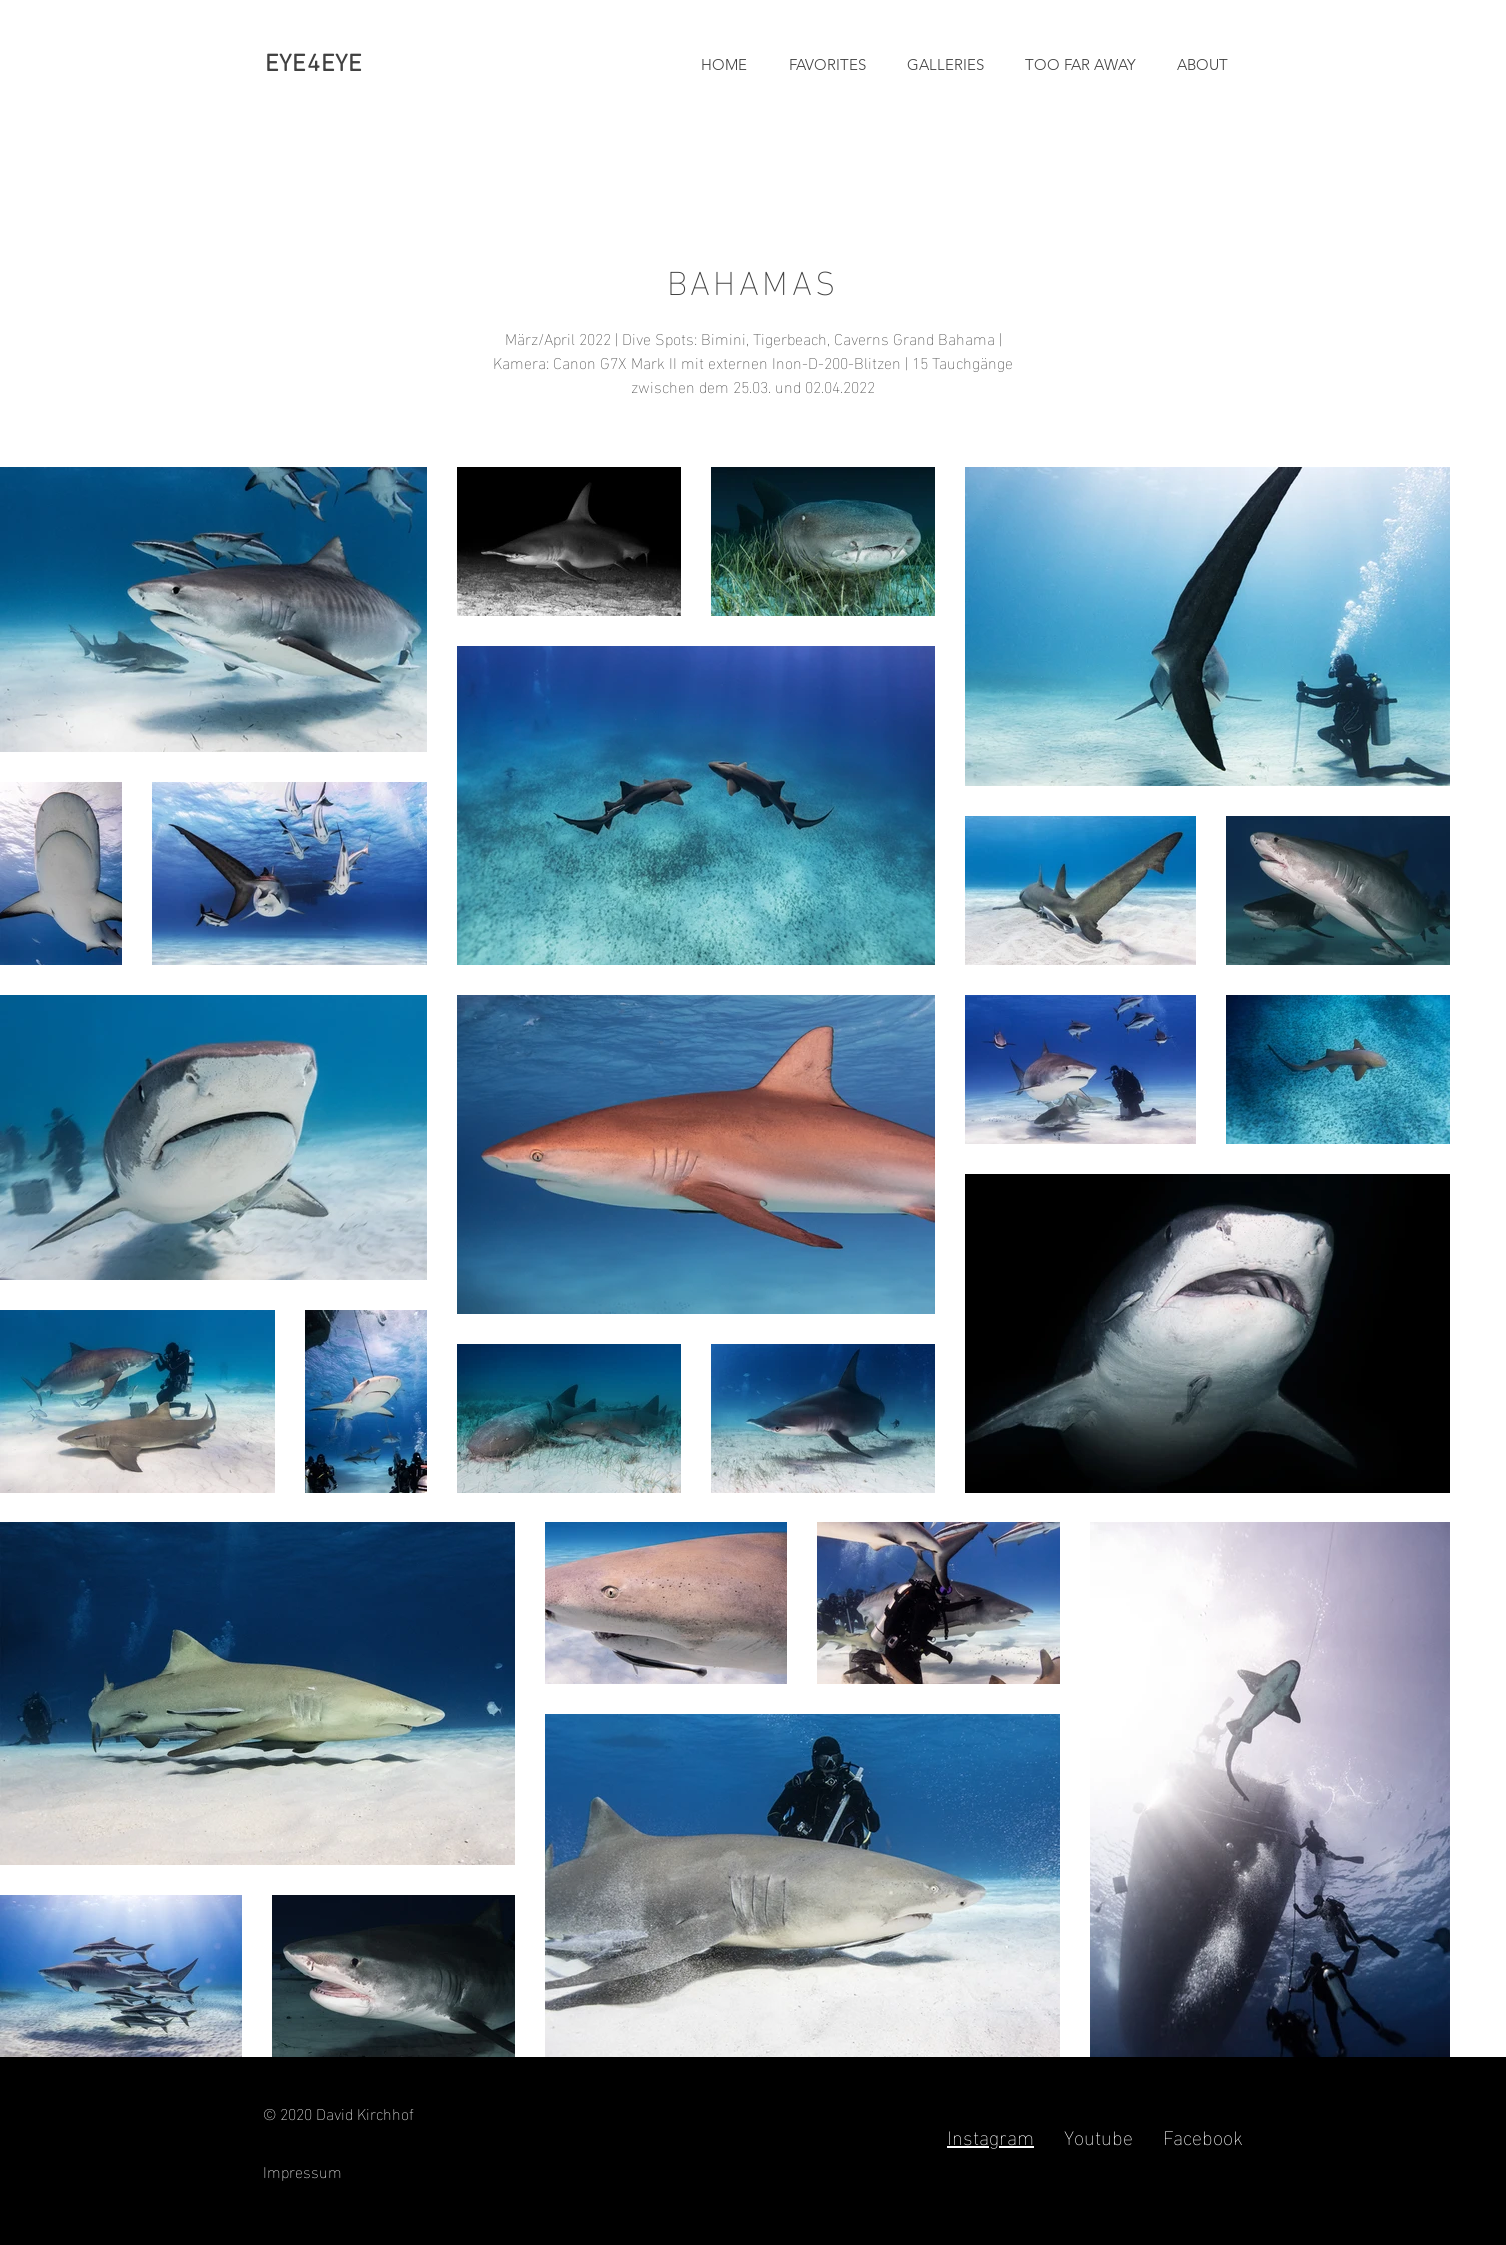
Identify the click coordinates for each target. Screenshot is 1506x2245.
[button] (940, 65)
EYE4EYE (313, 65)
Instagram (990, 2135)
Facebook (1203, 2135)
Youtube (1098, 2135)
